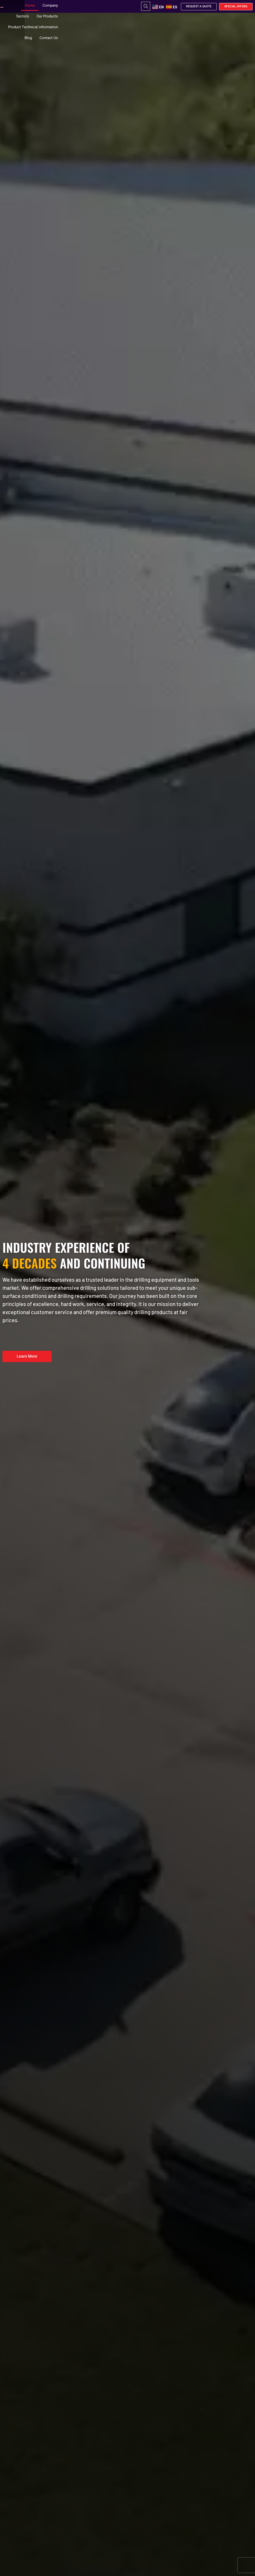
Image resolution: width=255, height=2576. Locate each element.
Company (50, 5)
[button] (146, 6)
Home (30, 5)
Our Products (47, 16)
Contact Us (49, 38)
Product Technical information (33, 27)
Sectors (22, 16)
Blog (28, 38)
